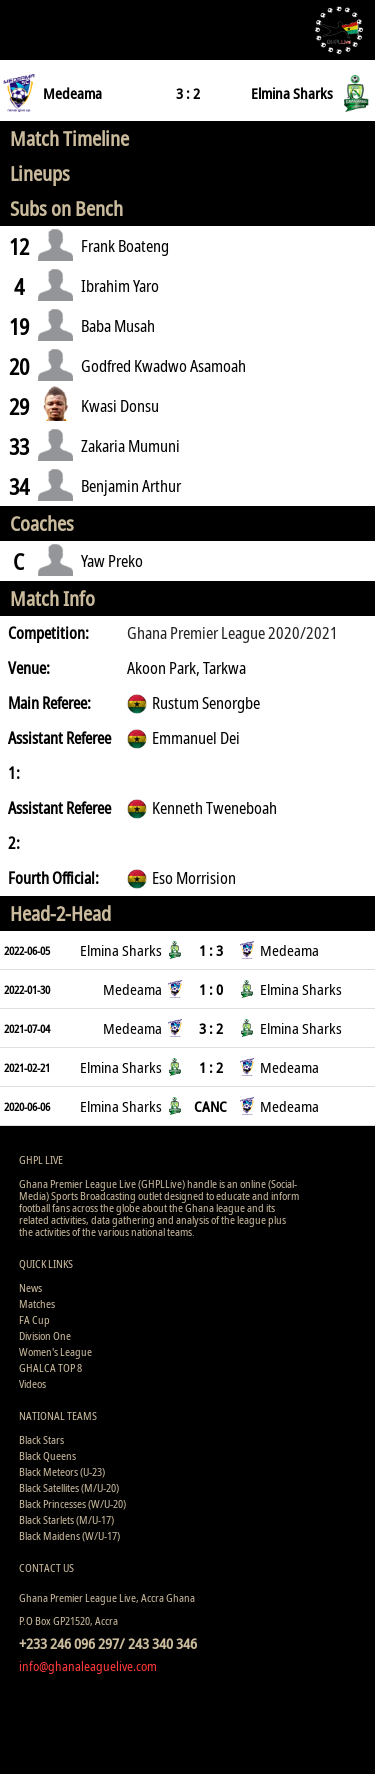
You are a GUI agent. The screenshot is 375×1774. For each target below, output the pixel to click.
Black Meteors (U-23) (62, 1471)
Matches (37, 1303)
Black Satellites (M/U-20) (69, 1487)
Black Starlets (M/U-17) (66, 1519)
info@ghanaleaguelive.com (88, 1666)
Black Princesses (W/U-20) (72, 1503)
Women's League (55, 1351)
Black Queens (47, 1455)
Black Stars (41, 1439)
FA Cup (34, 1319)
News (30, 1287)
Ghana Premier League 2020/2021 (232, 633)
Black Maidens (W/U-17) (69, 1535)
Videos (32, 1383)
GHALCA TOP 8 (50, 1367)
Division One (45, 1335)
